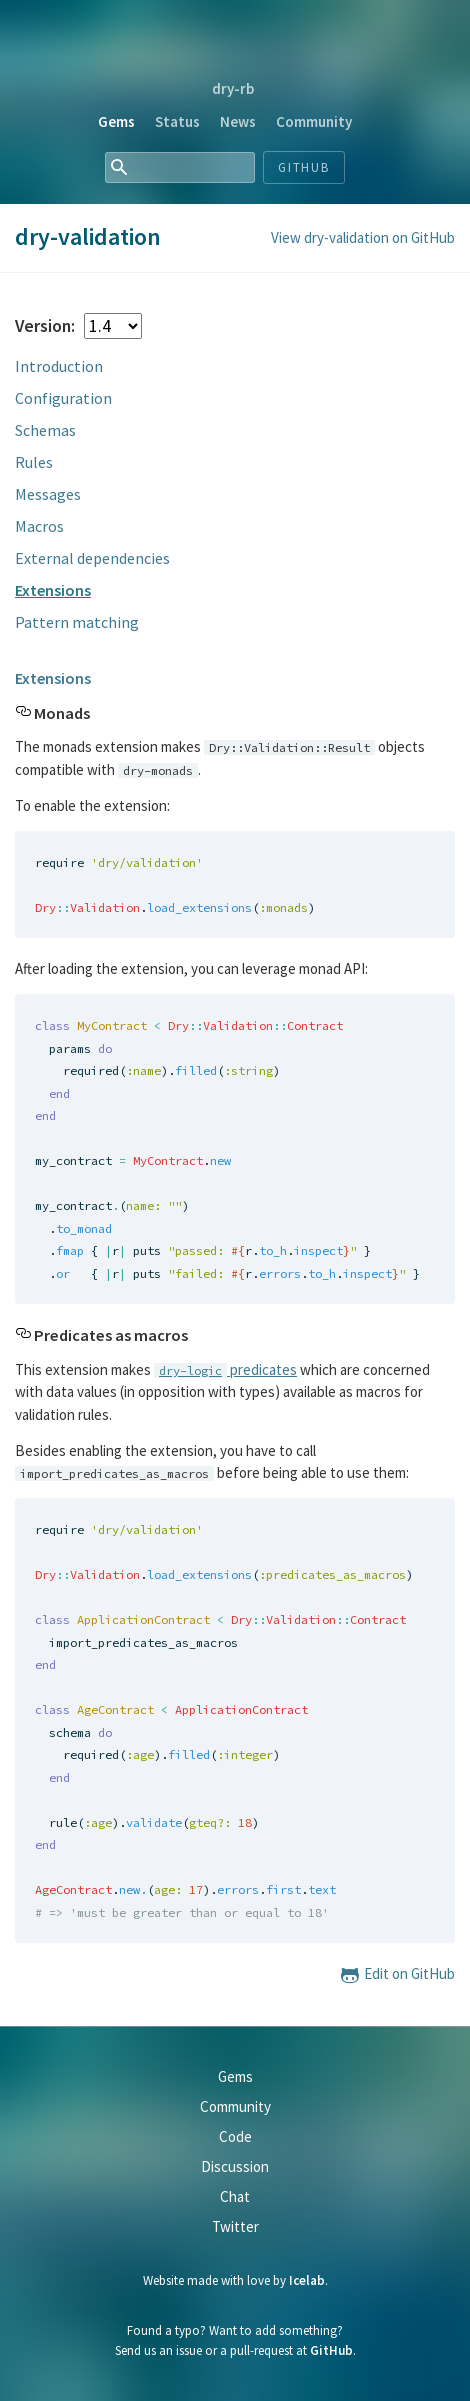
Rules (34, 462)
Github (304, 167)
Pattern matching (77, 622)
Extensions (53, 590)
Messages (48, 494)
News (238, 121)
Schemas (45, 430)
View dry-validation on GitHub (363, 237)
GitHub (331, 2350)
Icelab (307, 2280)
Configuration (63, 398)
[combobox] (180, 167)
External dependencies (92, 558)
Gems (116, 121)
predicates (225, 1369)
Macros (39, 526)
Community (314, 121)
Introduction (59, 366)
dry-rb (233, 88)
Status (177, 121)
